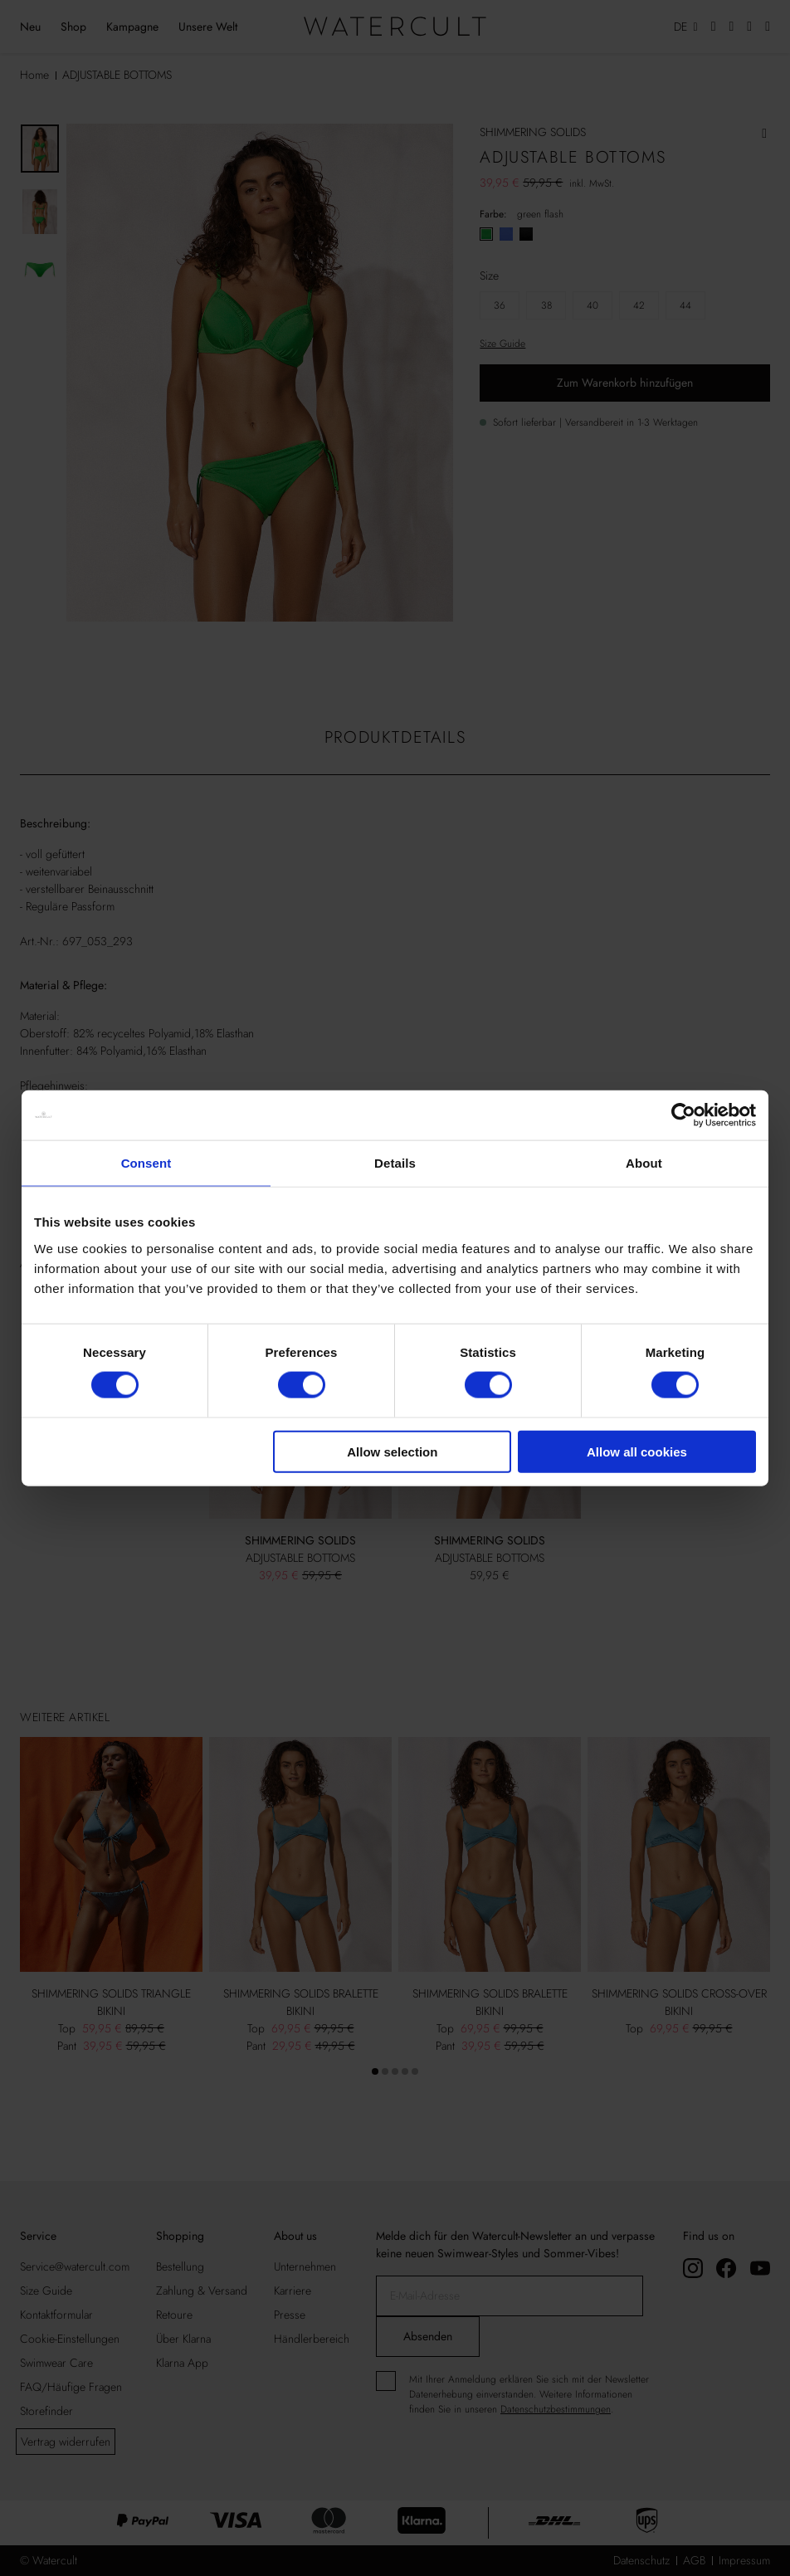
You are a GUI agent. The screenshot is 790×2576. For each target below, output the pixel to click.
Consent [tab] (146, 1163)
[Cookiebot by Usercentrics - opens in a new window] (683, 1115)
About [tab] (644, 1163)
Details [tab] (395, 1163)
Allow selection (392, 1451)
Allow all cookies (637, 1451)
